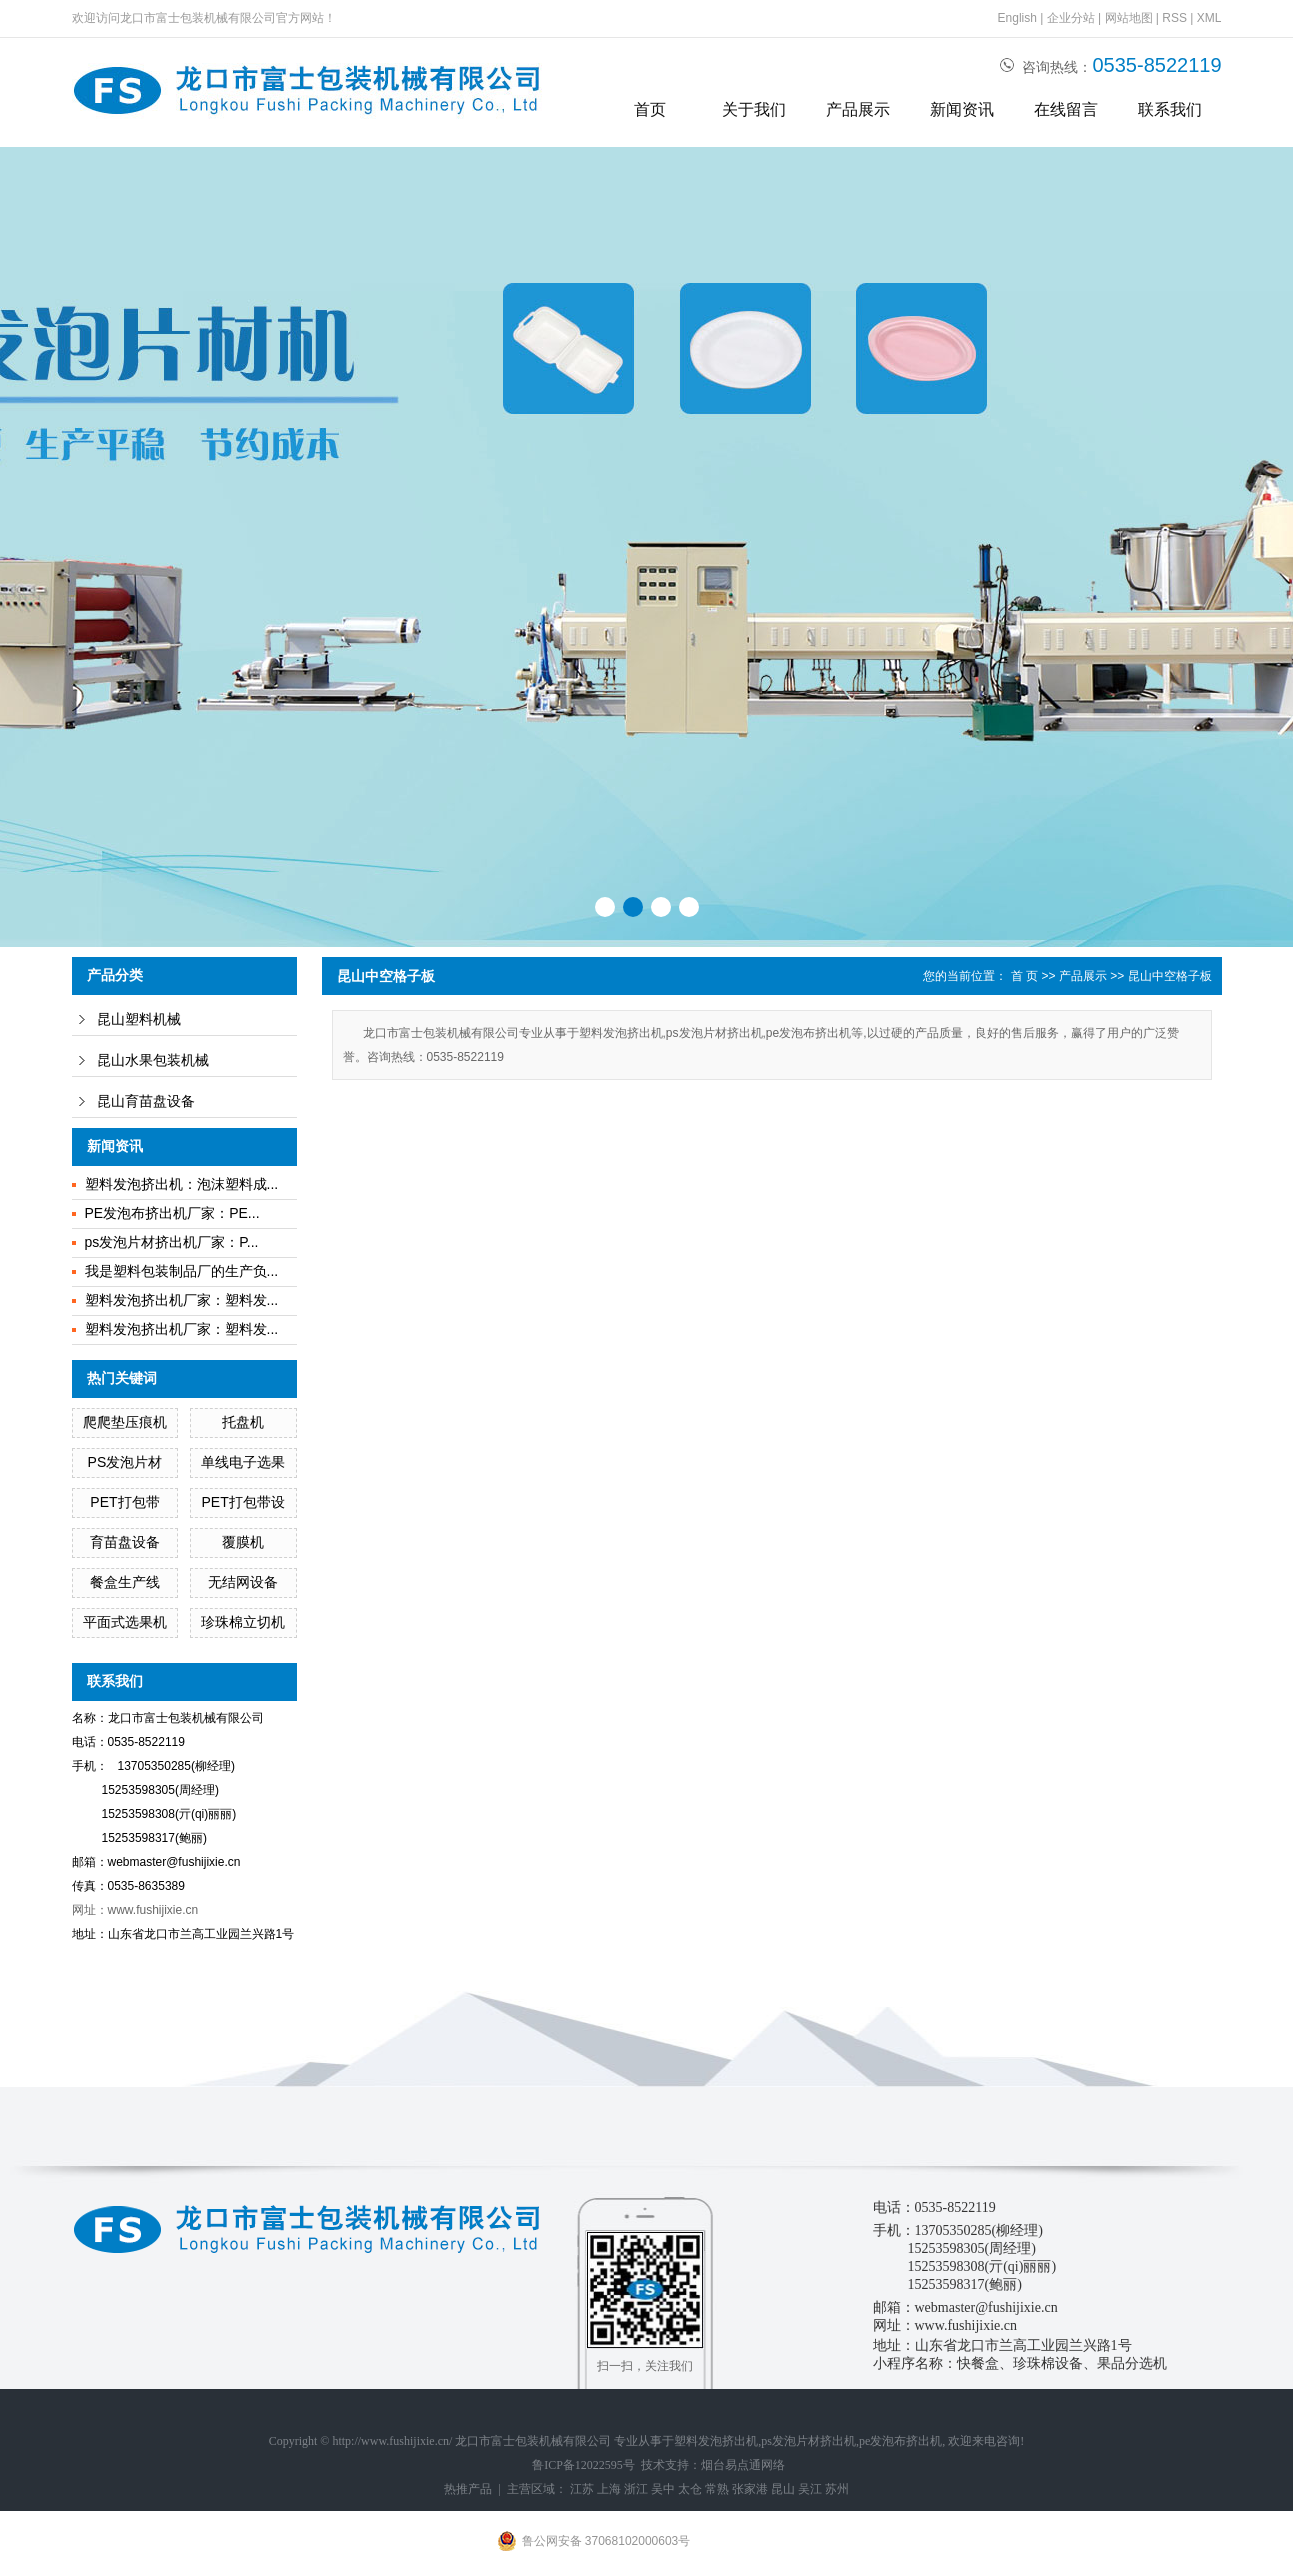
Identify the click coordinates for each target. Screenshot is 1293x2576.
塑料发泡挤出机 (716, 2441)
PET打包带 (124, 1502)
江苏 (582, 2489)
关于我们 (754, 109)
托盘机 (243, 1422)
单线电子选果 (243, 1462)
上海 (609, 2489)
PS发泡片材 (125, 1462)
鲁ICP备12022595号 (583, 2465)
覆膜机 (243, 1542)
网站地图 (1129, 18)
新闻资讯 (962, 109)
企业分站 (1071, 18)
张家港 (750, 2489)
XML (1209, 18)
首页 (650, 109)
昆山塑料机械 (139, 1019)
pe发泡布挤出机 (900, 2441)
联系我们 (1170, 109)
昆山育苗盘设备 (146, 1101)
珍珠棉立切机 (243, 1622)
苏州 (837, 2489)
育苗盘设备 (125, 1542)
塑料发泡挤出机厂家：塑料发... (182, 1300)
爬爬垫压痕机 (125, 1422)
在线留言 (1066, 109)
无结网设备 (243, 1582)
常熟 (717, 2489)
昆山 (783, 2489)
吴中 (663, 2489)
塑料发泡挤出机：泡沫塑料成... (182, 1184)
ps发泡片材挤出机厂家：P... (172, 1242)
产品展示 (858, 109)
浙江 (636, 2489)
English (1017, 18)
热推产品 (468, 2489)
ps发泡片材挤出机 (808, 2441)
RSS (1174, 18)
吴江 (810, 2489)
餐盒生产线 (125, 1582)
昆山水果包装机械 (153, 1060)
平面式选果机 (125, 1622)
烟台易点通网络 (743, 2465)
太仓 (690, 2489)
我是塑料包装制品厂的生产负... (182, 1271)
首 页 (1024, 976)
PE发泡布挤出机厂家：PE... (172, 1213)
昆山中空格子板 (1170, 976)
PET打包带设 (243, 1502)
